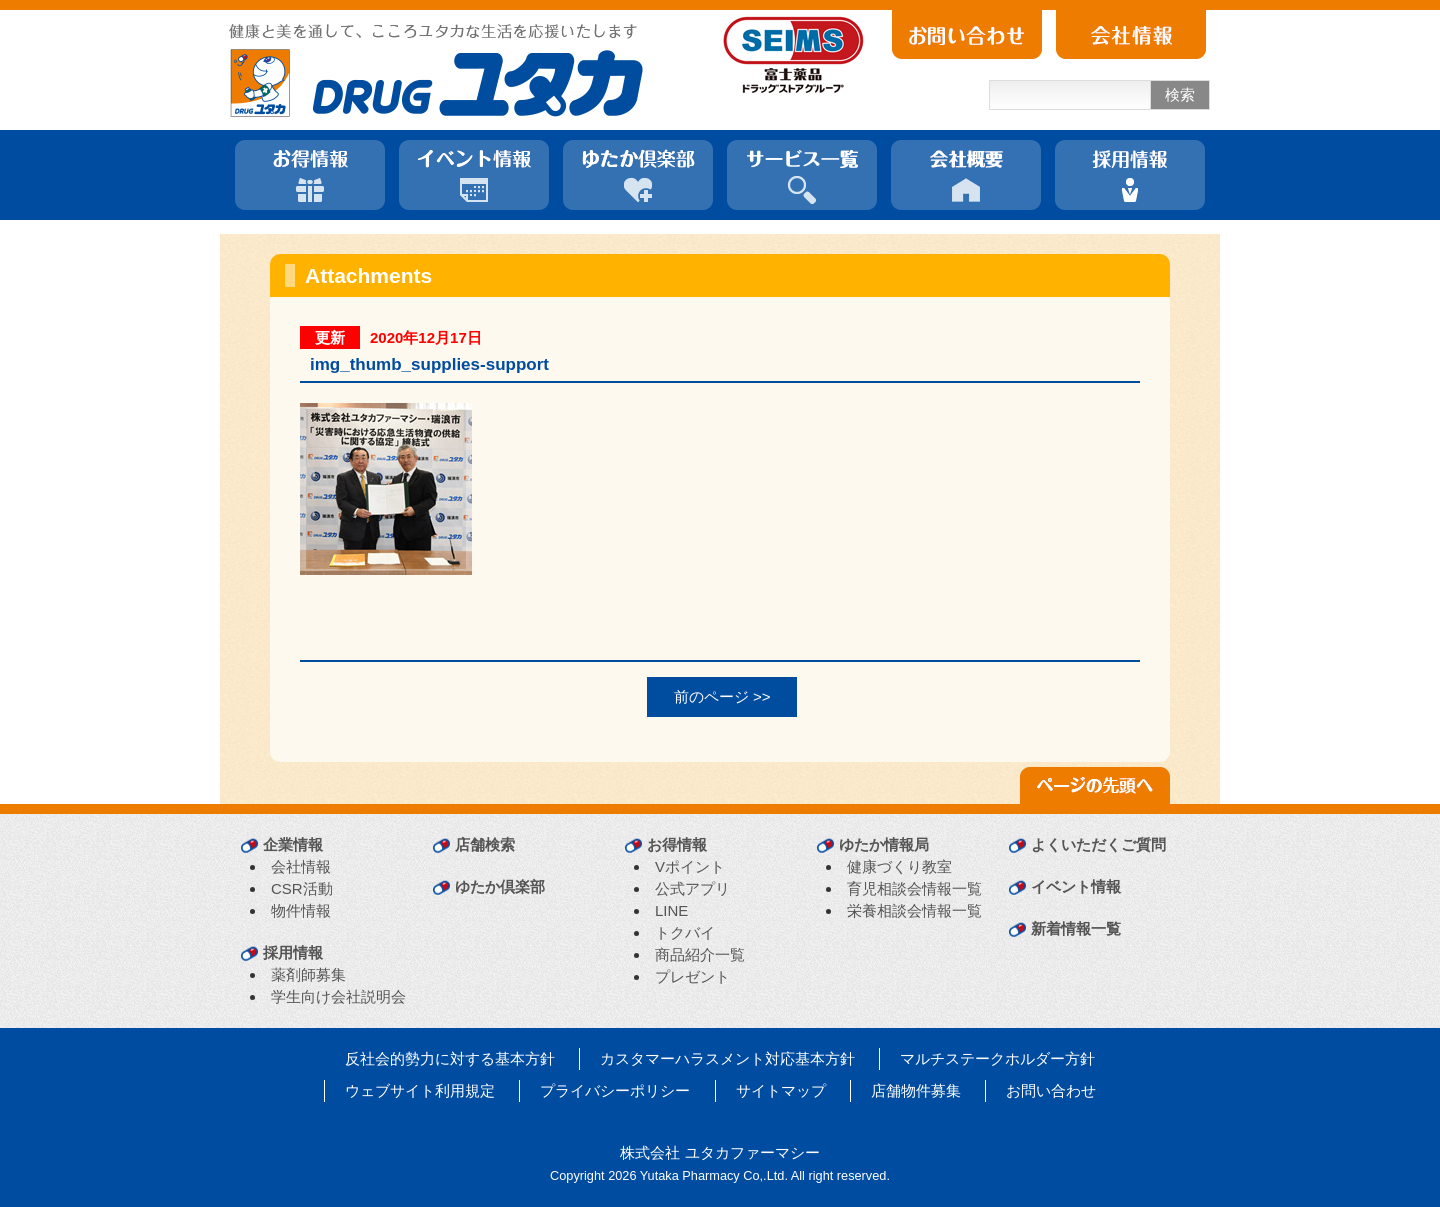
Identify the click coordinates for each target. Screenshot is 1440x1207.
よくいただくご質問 (1098, 844)
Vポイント (690, 866)
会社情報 (301, 866)
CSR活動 (302, 888)
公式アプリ (692, 888)
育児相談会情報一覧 (914, 888)
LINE (671, 910)
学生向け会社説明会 (338, 996)
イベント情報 (1076, 886)
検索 (1180, 94)
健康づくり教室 (899, 866)
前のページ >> (722, 696)
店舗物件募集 (916, 1090)
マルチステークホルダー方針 (997, 1058)
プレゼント (692, 976)
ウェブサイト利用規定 (420, 1090)
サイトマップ (781, 1090)
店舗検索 (485, 844)
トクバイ (685, 932)
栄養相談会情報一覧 (914, 910)
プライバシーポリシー (615, 1090)
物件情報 (301, 910)
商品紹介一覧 (700, 954)
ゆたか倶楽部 (500, 886)
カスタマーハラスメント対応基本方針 (727, 1058)
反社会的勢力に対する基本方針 (450, 1058)
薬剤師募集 (308, 974)
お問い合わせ (1051, 1090)
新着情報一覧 (1076, 928)
